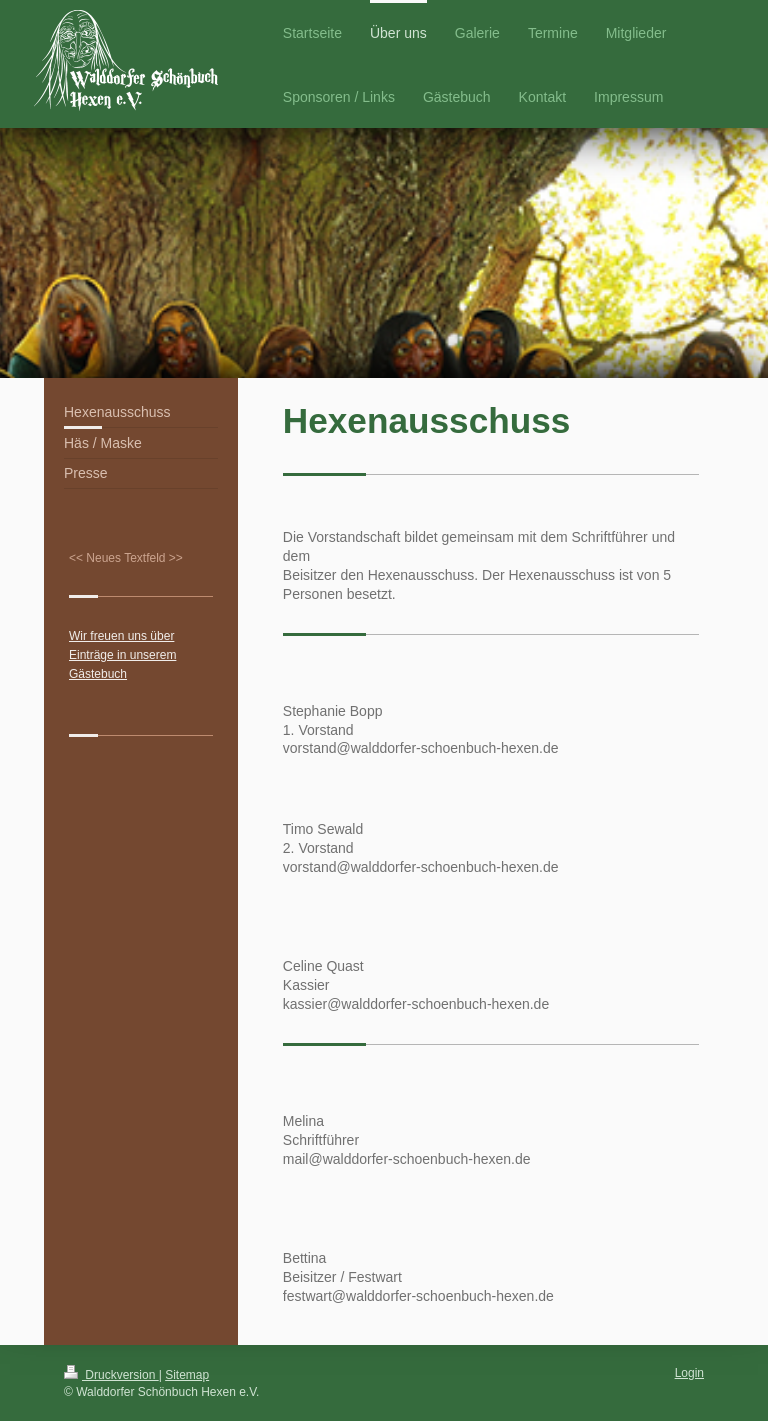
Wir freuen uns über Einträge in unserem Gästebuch (122, 655)
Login (689, 1373)
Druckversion (111, 1375)
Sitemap (187, 1375)
